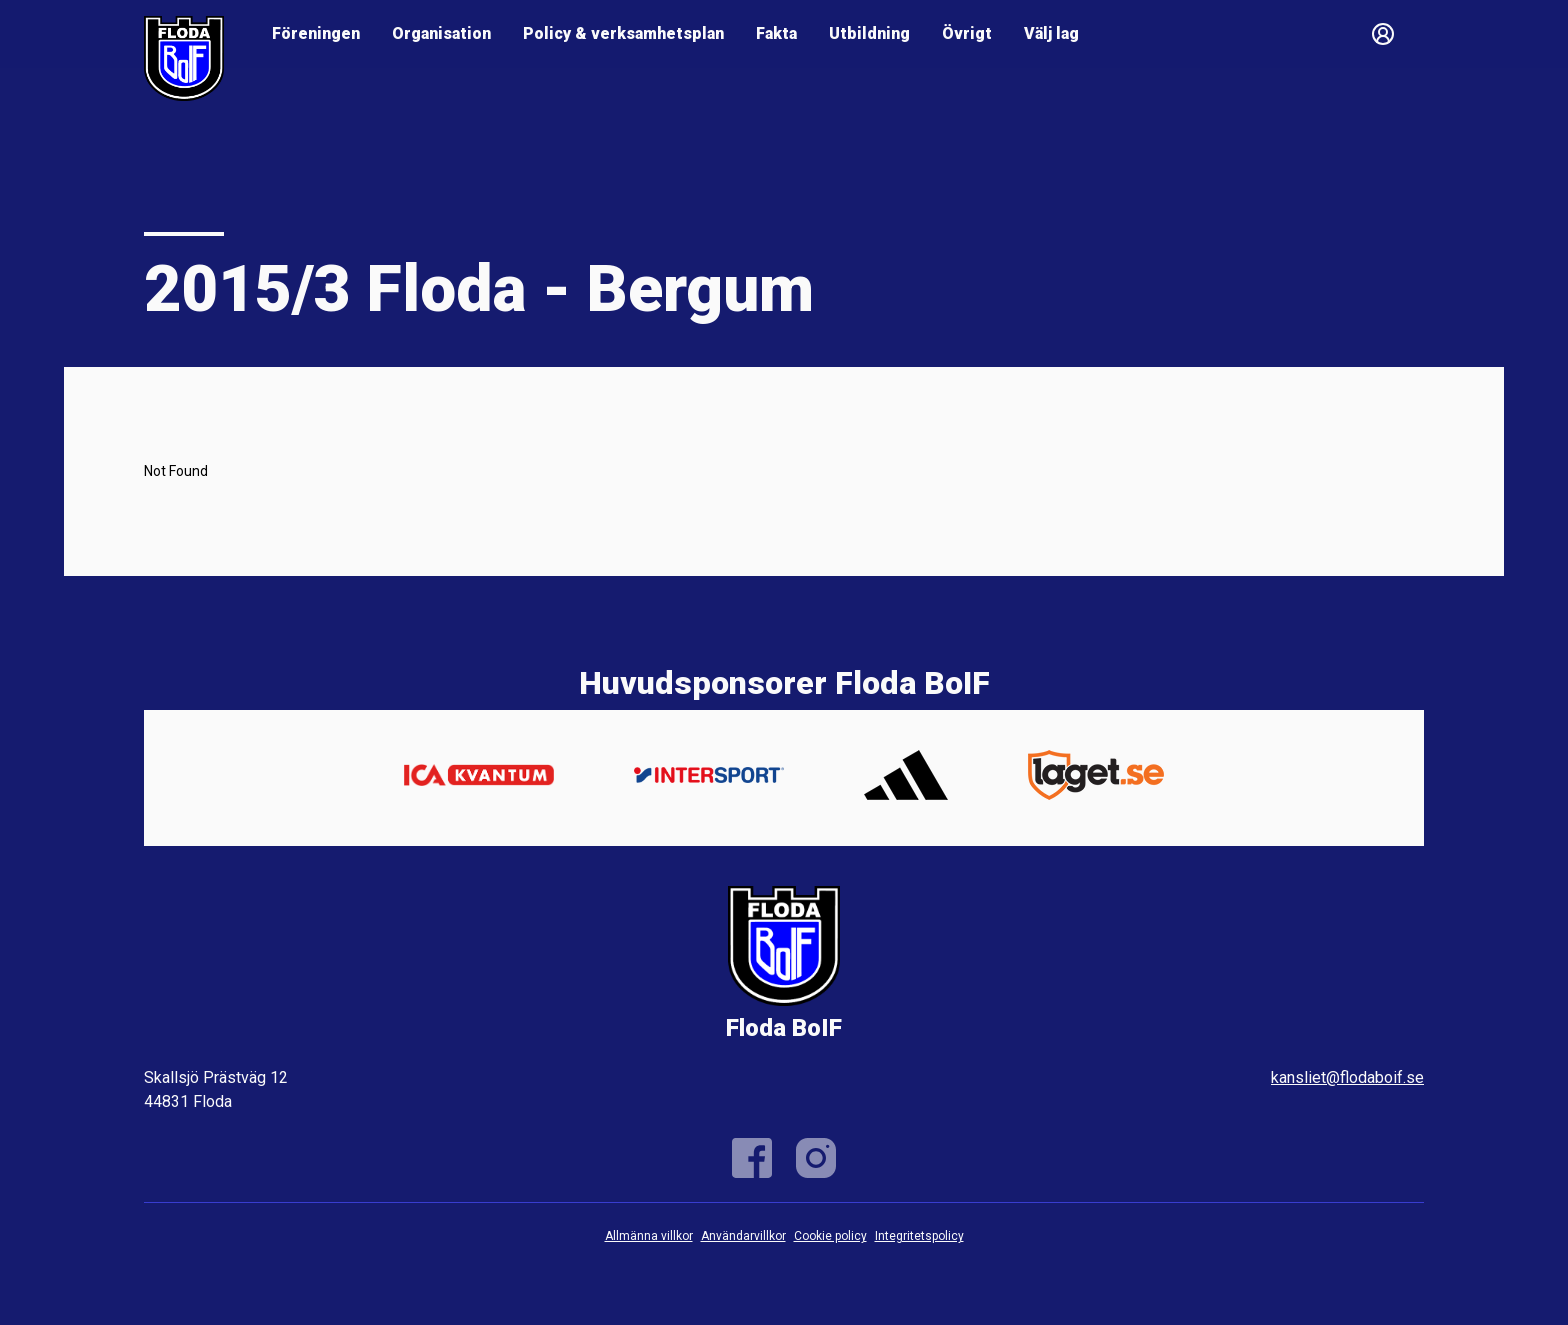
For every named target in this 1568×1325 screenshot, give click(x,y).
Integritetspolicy (919, 1236)
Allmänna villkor (649, 1236)
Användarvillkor (743, 1236)
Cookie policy (830, 1236)
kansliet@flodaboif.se (1347, 1077)
